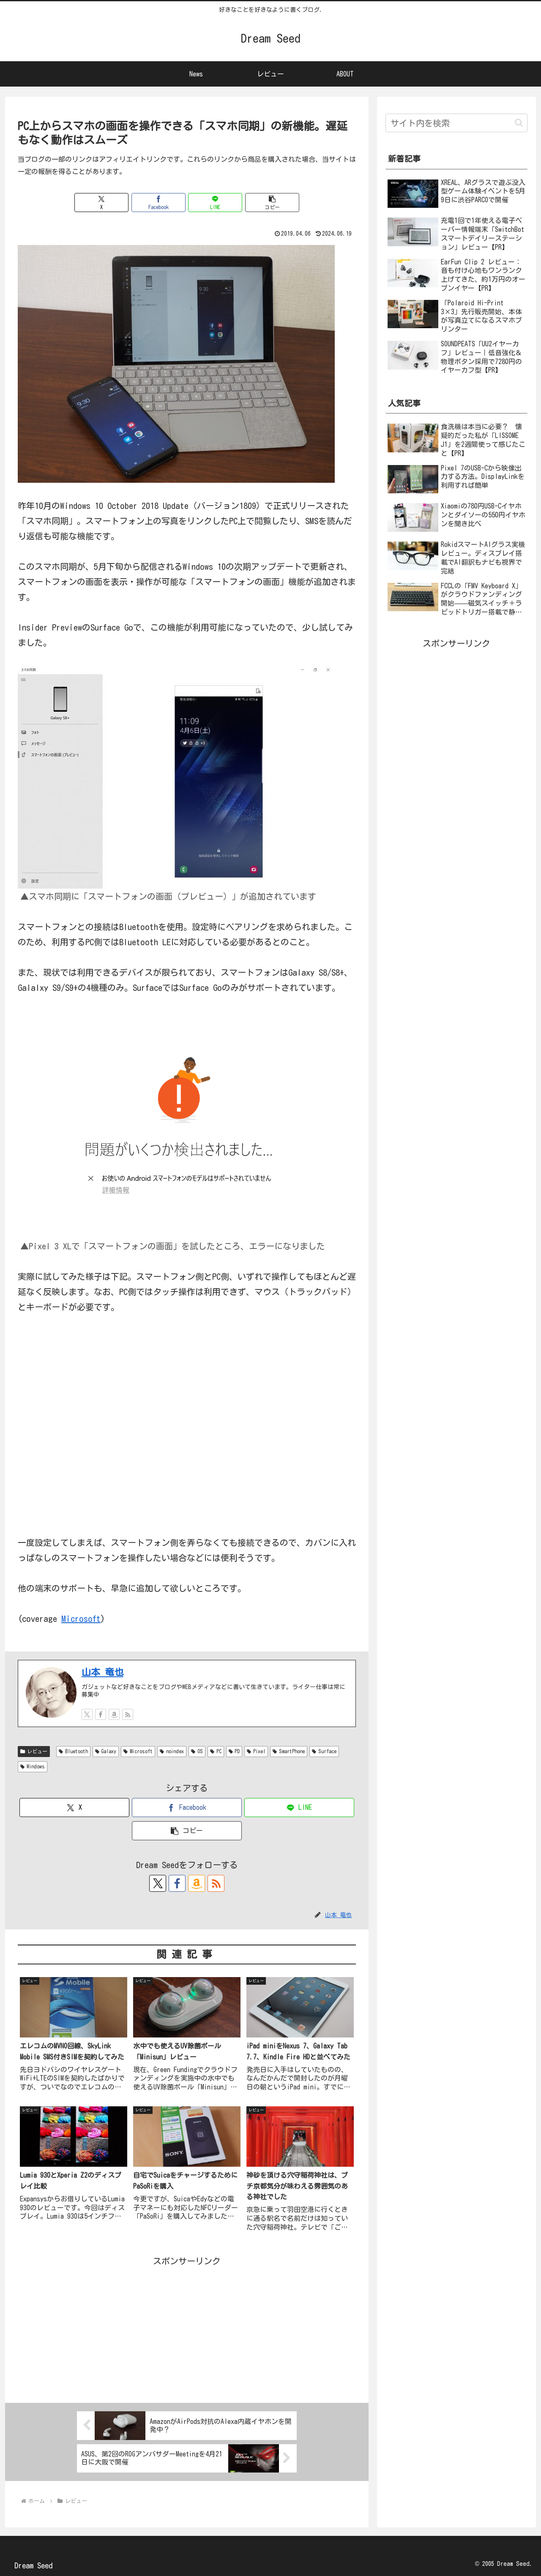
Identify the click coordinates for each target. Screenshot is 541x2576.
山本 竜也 (102, 1672)
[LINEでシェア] (215, 202)
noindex (172, 1751)
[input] (456, 123)
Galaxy (106, 1751)
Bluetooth (73, 1751)
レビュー (33, 1751)
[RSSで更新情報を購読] (127, 1714)
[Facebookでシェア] (158, 202)
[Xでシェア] (101, 202)
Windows (32, 1766)
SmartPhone (289, 1751)
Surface (324, 1751)
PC (215, 1751)
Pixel (256, 1751)
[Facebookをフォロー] (100, 1714)
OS (197, 1751)
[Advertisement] (187, 2328)
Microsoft (81, 1618)
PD (234, 1751)
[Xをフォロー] (87, 1714)
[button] (272, 202)
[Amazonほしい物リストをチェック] (114, 1714)
